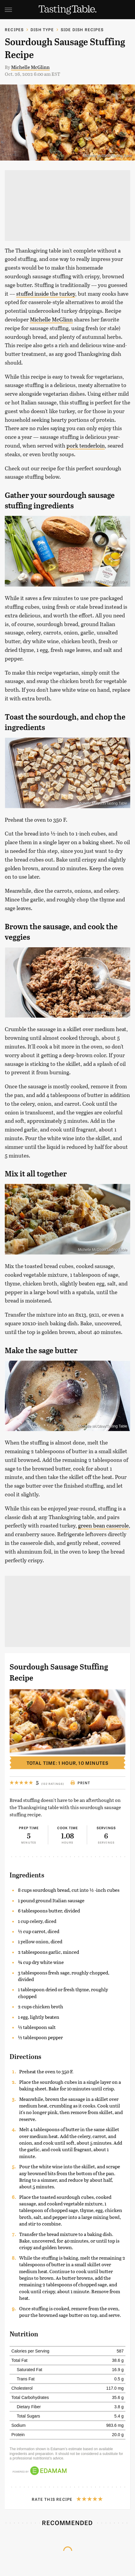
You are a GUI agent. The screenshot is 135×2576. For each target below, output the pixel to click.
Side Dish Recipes (82, 29)
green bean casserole (103, 1525)
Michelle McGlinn (30, 67)
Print (80, 1782)
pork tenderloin (85, 445)
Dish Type (42, 29)
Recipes (14, 29)
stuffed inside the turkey (45, 293)
